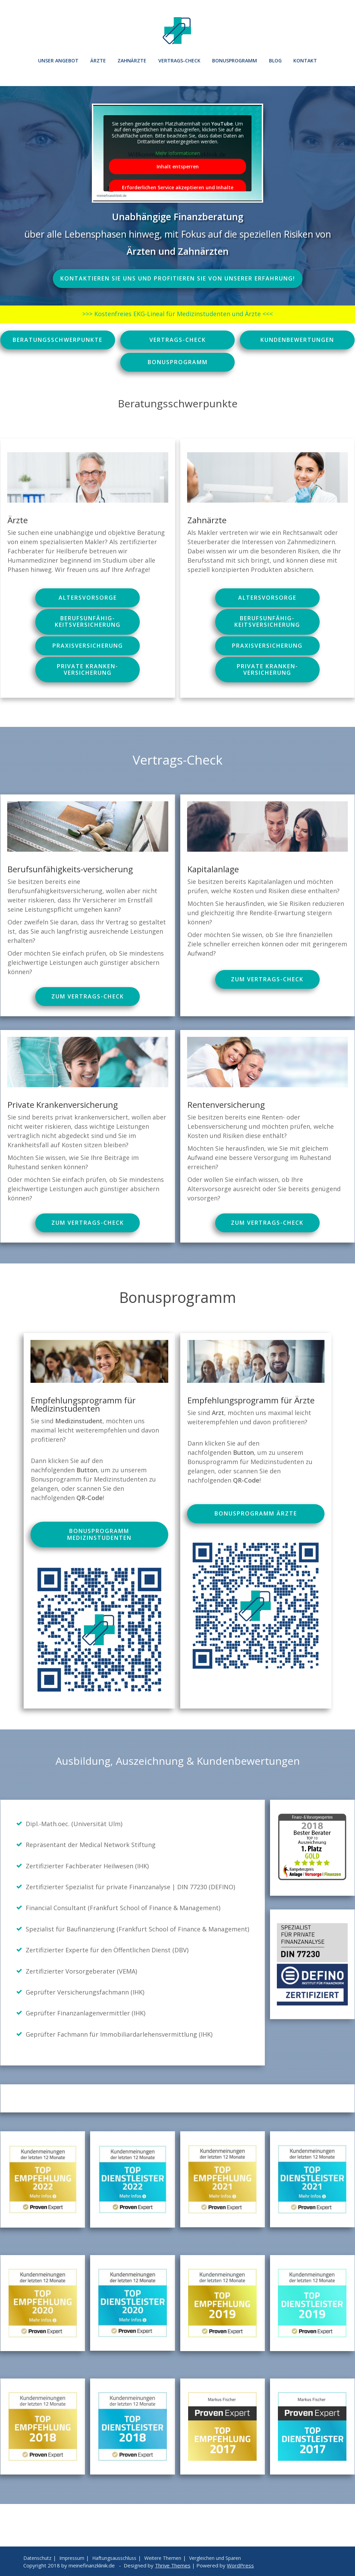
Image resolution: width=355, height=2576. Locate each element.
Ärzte (98, 60)
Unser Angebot (58, 60)
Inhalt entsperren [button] (178, 166)
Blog (275, 60)
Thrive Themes (173, 2565)
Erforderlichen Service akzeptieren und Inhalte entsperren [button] (177, 191)
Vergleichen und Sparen (215, 2558)
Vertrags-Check (179, 60)
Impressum (71, 2558)
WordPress (240, 2565)
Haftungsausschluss (114, 2558)
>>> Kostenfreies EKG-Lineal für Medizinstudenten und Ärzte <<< (177, 314)
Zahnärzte (132, 60)
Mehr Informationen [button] (177, 153)
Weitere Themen (162, 2558)
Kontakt (305, 60)
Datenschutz (37, 2558)
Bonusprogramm (234, 60)
